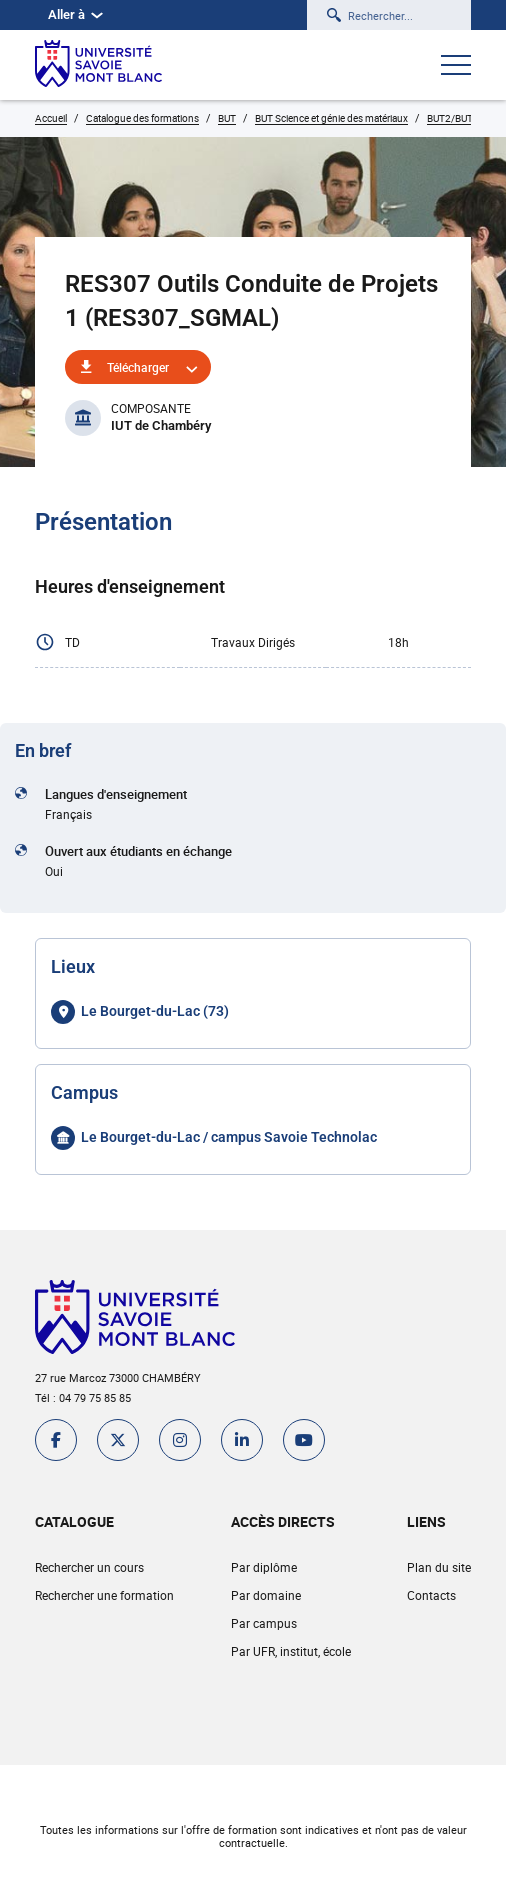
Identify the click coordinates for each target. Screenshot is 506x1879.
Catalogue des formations (142, 118)
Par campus (264, 1623)
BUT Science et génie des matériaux (331, 118)
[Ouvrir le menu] (456, 67)
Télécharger (138, 367)
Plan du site (439, 1567)
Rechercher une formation (104, 1595)
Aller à (75, 14)
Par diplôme (264, 1567)
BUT (227, 118)
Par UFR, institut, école (291, 1651)
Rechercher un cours (89, 1567)
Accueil (51, 118)
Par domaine (266, 1595)
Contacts (431, 1595)
